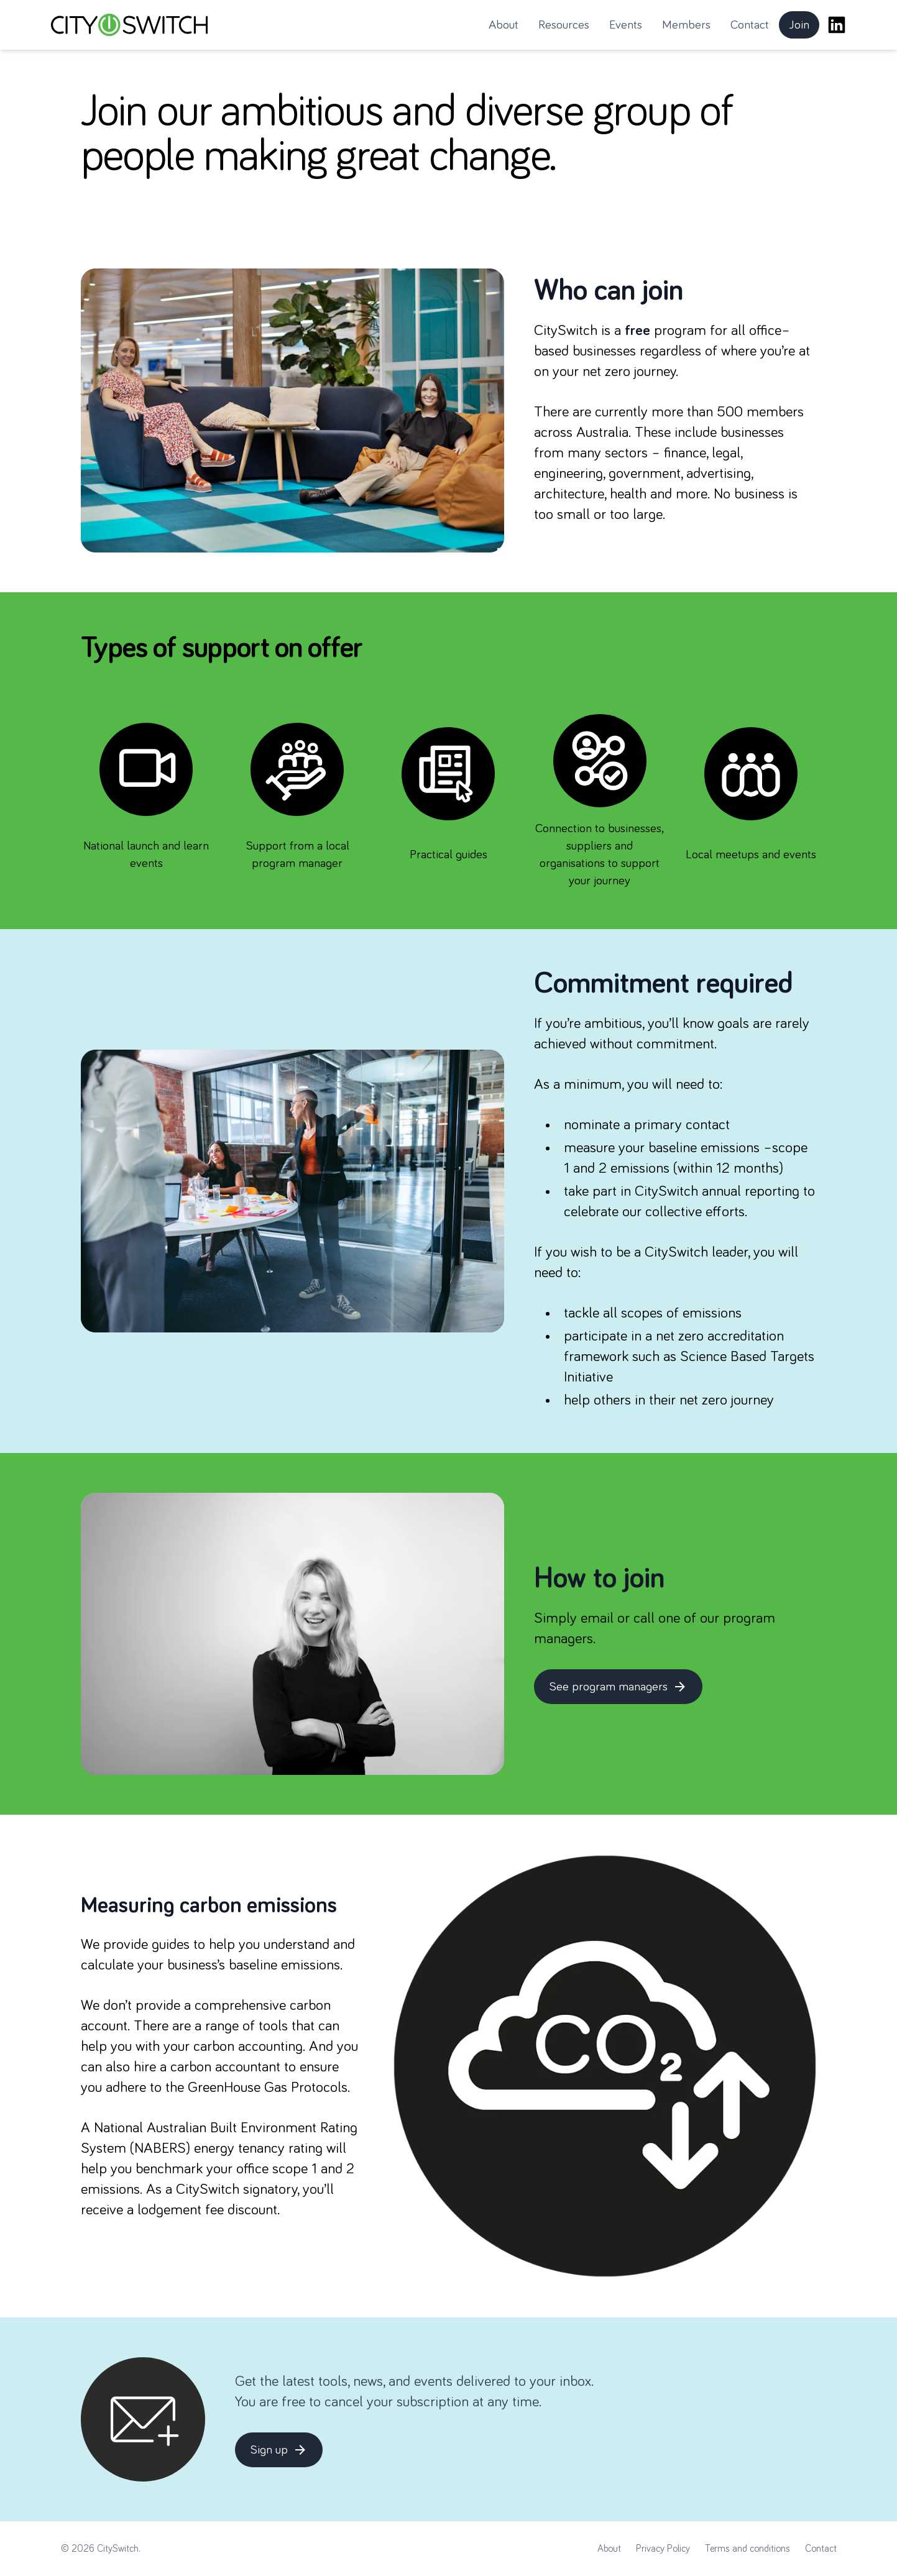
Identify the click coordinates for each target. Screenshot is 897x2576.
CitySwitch (118, 2549)
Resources (563, 25)
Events (625, 25)
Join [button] (804, 29)
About (503, 25)
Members (686, 25)
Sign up (279, 2449)
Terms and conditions (747, 2549)
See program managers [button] (621, 1690)
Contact (749, 25)
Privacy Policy (663, 2549)
